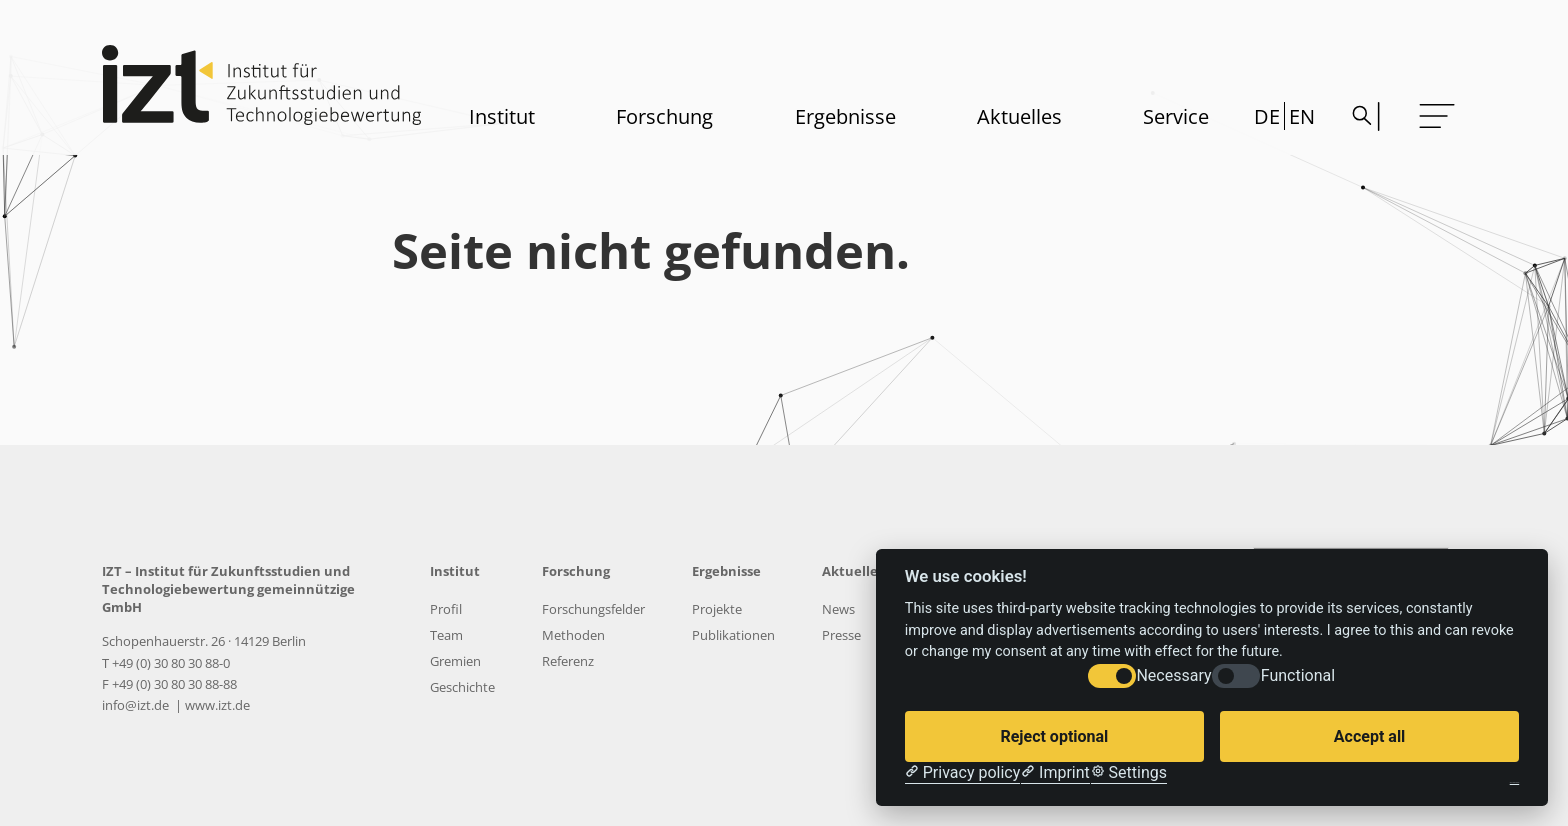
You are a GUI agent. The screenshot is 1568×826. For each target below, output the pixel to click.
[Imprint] (1055, 773)
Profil (446, 609)
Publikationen (733, 635)
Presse (841, 635)
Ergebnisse (845, 116)
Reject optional (1054, 736)
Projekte (717, 609)
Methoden (573, 635)
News (838, 609)
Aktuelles (1019, 116)
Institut (502, 116)
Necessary (1173, 675)
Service (1176, 116)
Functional (1298, 675)
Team (446, 635)
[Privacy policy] (962, 773)
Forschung (664, 116)
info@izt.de (137, 705)
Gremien (455, 661)
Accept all (1369, 736)
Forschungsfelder (593, 609)
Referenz (568, 661)
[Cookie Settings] (1129, 773)
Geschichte (462, 687)
